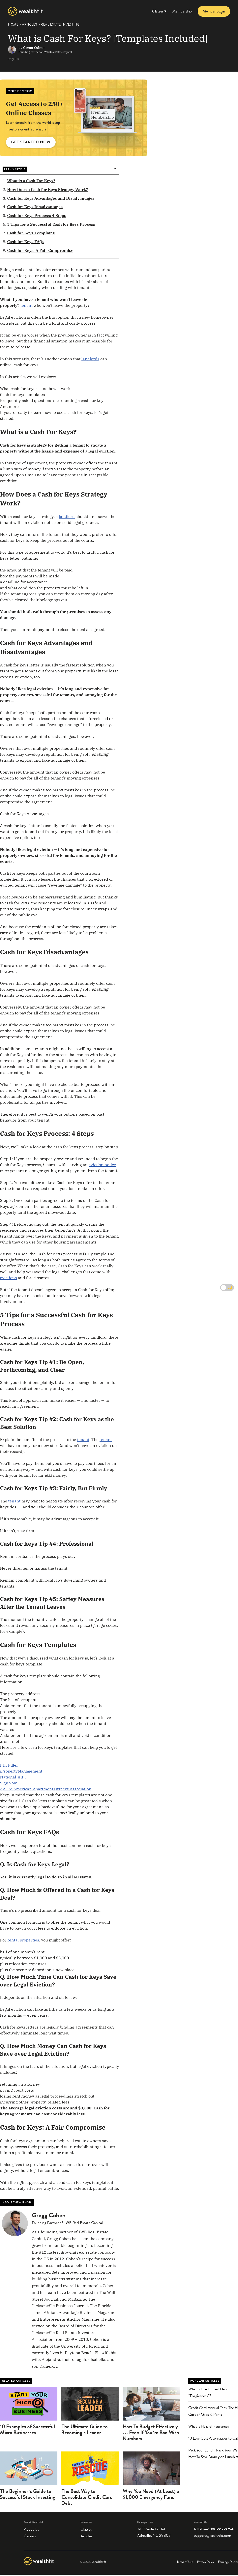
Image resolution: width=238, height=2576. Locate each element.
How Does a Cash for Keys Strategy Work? (47, 189)
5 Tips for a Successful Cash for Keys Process (51, 224)
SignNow (8, 1783)
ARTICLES (29, 24)
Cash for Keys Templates (31, 233)
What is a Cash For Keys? (31, 181)
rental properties (23, 1940)
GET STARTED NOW (30, 142)
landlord (67, 517)
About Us (31, 2530)
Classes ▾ (159, 11)
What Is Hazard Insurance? (208, 2427)
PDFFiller (9, 1765)
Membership (182, 11)
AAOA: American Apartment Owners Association (45, 1789)
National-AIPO (13, 1777)
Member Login (214, 11)
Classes (86, 2530)
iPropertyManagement (21, 1771)
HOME (13, 24)
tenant (26, 306)
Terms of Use (185, 2563)
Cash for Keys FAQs (25, 242)
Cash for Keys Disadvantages (35, 207)
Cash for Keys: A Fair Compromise (40, 250)
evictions (8, 1278)
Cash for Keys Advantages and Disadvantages (50, 198)
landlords (90, 359)
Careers (30, 2537)
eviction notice (102, 1165)
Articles (86, 2537)
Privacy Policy (205, 2563)
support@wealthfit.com (212, 2537)
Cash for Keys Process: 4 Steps (36, 216)
